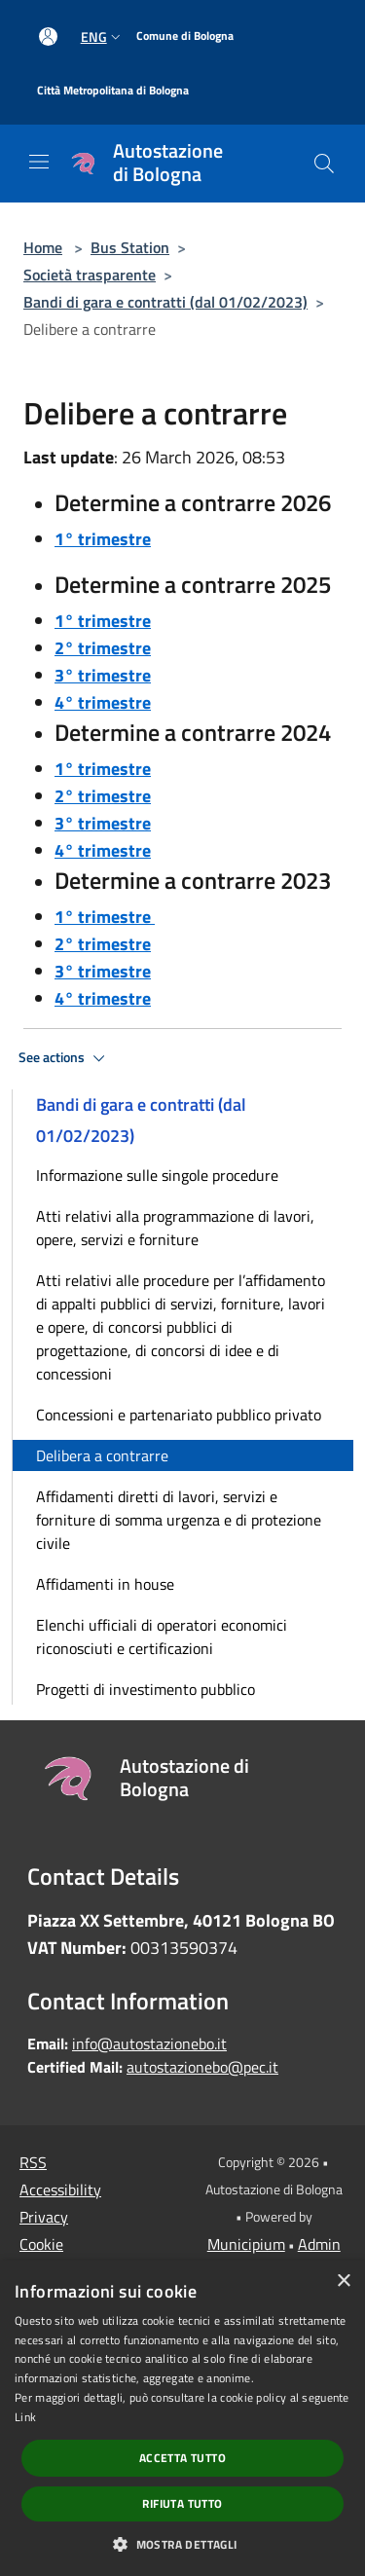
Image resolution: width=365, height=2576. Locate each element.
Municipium (246, 2244)
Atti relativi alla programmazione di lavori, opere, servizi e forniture (175, 1227)
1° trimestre (103, 539)
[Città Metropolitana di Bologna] (113, 91)
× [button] (343, 2281)
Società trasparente (89, 274)
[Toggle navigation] (39, 161)
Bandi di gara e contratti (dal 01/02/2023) (165, 301)
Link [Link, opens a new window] (25, 2417)
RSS (33, 2162)
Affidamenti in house (105, 1584)
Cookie (41, 2244)
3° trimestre (103, 675)
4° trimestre (103, 702)
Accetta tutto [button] (182, 2457)
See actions (64, 1058)
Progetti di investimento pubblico (145, 1689)
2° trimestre (103, 648)
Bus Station (130, 247)
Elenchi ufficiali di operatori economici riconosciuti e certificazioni (161, 1636)
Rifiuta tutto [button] (182, 2503)
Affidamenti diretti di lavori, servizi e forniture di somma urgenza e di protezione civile (178, 1520)
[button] (182, 2544)
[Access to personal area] (48, 36)
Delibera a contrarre (102, 1455)
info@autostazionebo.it (149, 2043)
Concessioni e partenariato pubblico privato (178, 1414)
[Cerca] (324, 163)
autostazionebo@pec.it (202, 2067)
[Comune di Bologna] (185, 36)
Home (42, 247)
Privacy (43, 2216)
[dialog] (182, 2418)
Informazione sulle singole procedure (157, 1175)
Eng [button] (103, 36)
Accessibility (60, 2189)
